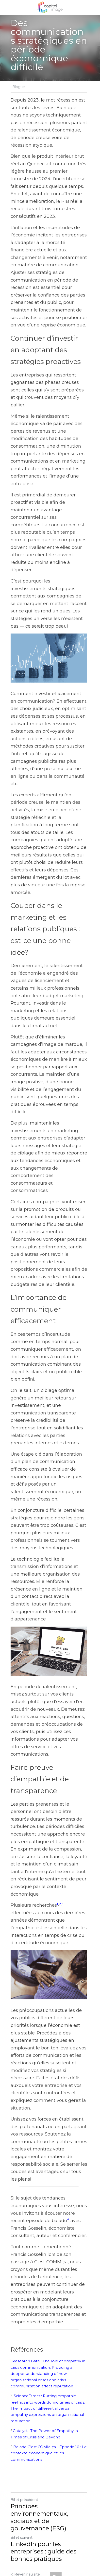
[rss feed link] (56, 2545)
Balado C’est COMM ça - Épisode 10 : (47, 2415)
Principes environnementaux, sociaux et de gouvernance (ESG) (50, 2485)
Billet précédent (24, 2467)
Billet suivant (22, 2505)
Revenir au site (25, 2542)
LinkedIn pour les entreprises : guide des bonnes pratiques (43, 2519)
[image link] (50, 7)
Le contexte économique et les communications (49, 2421)
